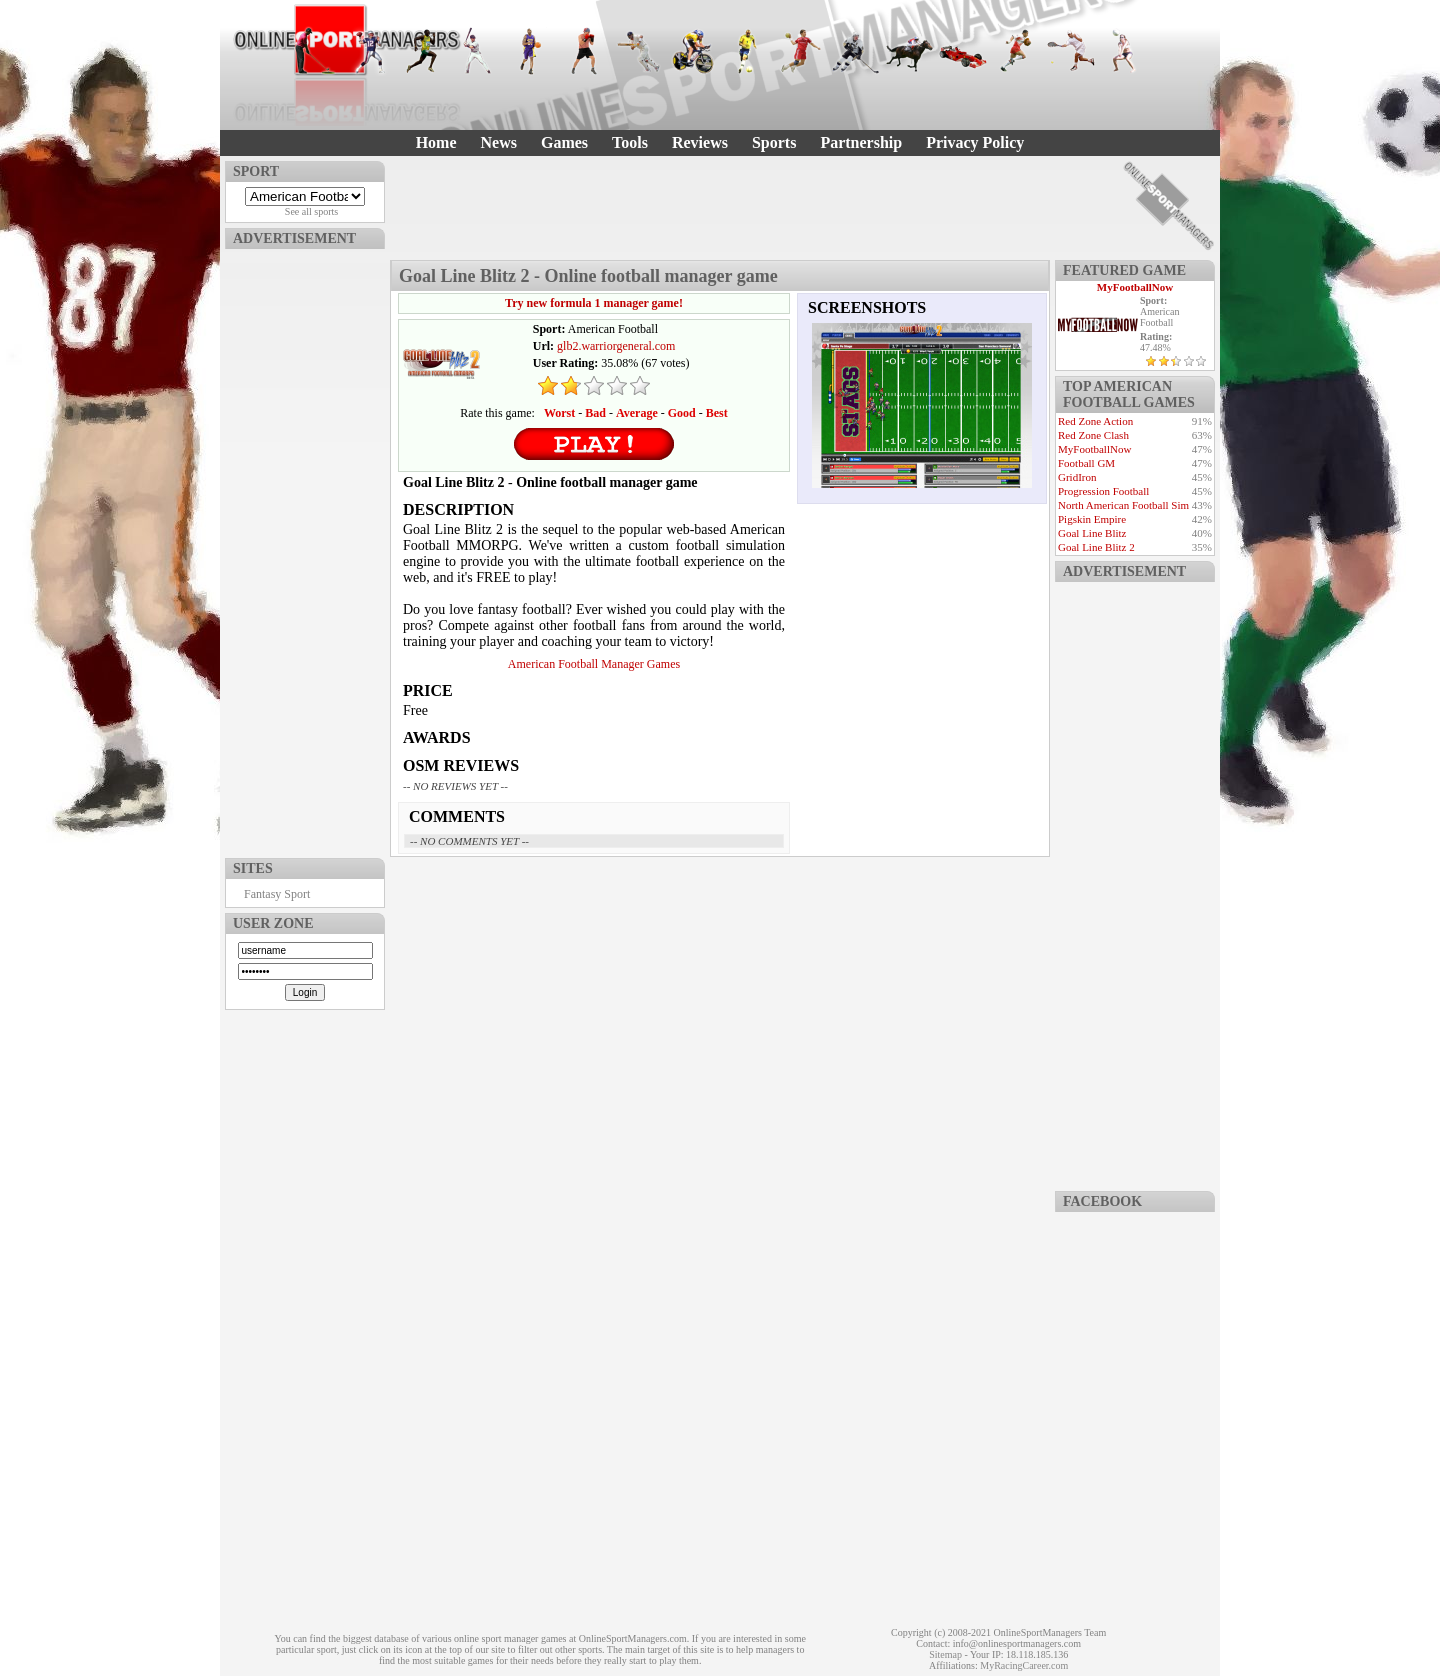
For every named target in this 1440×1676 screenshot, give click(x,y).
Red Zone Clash (1093, 435)
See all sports (311, 211)
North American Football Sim (1123, 505)
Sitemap (945, 1654)
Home (436, 142)
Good (682, 413)
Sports (774, 142)
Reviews (700, 142)
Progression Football (1103, 491)
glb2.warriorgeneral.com (616, 346)
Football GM (1086, 463)
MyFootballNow (1135, 287)
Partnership (861, 142)
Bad (595, 413)
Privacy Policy (975, 142)
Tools (630, 142)
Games (564, 142)
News (499, 142)
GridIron (1077, 477)
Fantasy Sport (277, 894)
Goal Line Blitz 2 (1096, 547)
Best (717, 413)
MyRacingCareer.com (1024, 1665)
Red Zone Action (1095, 421)
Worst (559, 413)
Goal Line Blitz (1092, 533)
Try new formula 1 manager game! (594, 303)
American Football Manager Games (594, 664)
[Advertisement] (305, 549)
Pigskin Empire (1092, 519)
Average (637, 413)
